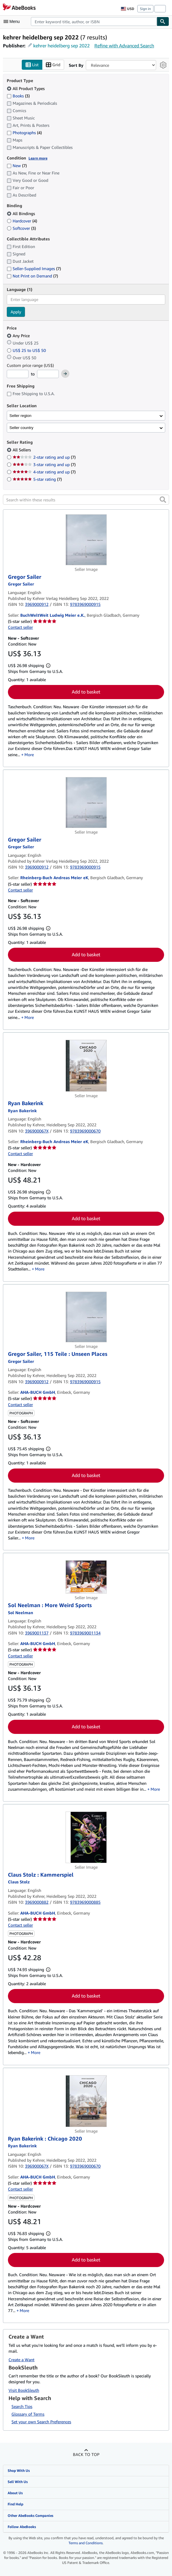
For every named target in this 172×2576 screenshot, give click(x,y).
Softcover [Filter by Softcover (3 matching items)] (21, 228)
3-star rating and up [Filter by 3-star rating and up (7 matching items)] (44, 464)
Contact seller (20, 627)
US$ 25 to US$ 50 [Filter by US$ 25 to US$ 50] (27, 350)
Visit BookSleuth (24, 2390)
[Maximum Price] (48, 374)
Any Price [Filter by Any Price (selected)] (19, 335)
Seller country (21, 427)
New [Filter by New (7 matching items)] (17, 165)
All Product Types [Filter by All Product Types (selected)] (26, 88)
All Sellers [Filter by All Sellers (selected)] (22, 450)
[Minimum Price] (18, 374)
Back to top (86, 2454)
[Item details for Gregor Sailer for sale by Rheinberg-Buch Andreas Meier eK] (86, 802)
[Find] (163, 21)
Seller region (20, 415)
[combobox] (94, 21)
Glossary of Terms (27, 2414)
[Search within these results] (86, 500)
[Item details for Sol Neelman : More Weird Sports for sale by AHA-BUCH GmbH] (86, 1577)
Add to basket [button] (86, 692)
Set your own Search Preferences (41, 2421)
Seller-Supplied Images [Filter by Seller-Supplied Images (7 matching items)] (34, 268)
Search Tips (21, 2406)
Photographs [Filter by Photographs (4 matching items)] (24, 132)
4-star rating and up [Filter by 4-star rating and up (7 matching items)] (44, 472)
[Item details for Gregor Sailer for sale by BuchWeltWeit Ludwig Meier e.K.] (86, 540)
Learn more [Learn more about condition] (38, 158)
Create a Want (21, 2359)
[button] (163, 500)
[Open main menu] (12, 21)
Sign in (145, 8)
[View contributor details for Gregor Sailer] (21, 584)
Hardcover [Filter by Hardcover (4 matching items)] (22, 220)
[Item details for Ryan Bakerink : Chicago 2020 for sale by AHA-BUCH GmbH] (86, 2101)
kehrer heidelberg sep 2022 (61, 46)
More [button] (29, 754)
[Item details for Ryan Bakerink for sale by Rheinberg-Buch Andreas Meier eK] (86, 1066)
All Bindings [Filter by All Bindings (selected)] (21, 213)
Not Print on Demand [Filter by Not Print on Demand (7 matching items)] (32, 276)
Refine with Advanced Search (124, 46)
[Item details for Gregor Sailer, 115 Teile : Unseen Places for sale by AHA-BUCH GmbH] (86, 1317)
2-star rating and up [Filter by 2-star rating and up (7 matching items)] (44, 457)
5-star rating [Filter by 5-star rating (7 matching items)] (37, 479)
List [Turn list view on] (32, 65)
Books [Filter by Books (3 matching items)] (18, 95)
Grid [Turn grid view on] (53, 65)
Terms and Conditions (86, 2543)
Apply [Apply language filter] (16, 311)
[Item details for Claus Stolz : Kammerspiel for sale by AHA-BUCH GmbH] (86, 1837)
